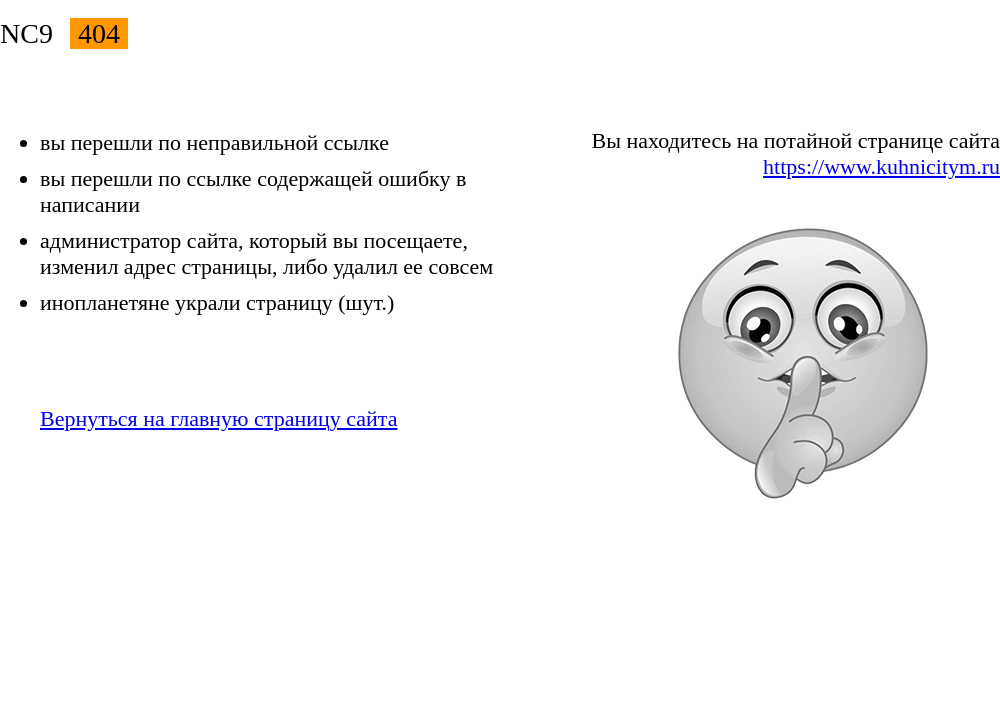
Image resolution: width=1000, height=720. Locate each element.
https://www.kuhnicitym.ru (881, 166)
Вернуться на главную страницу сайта (218, 418)
